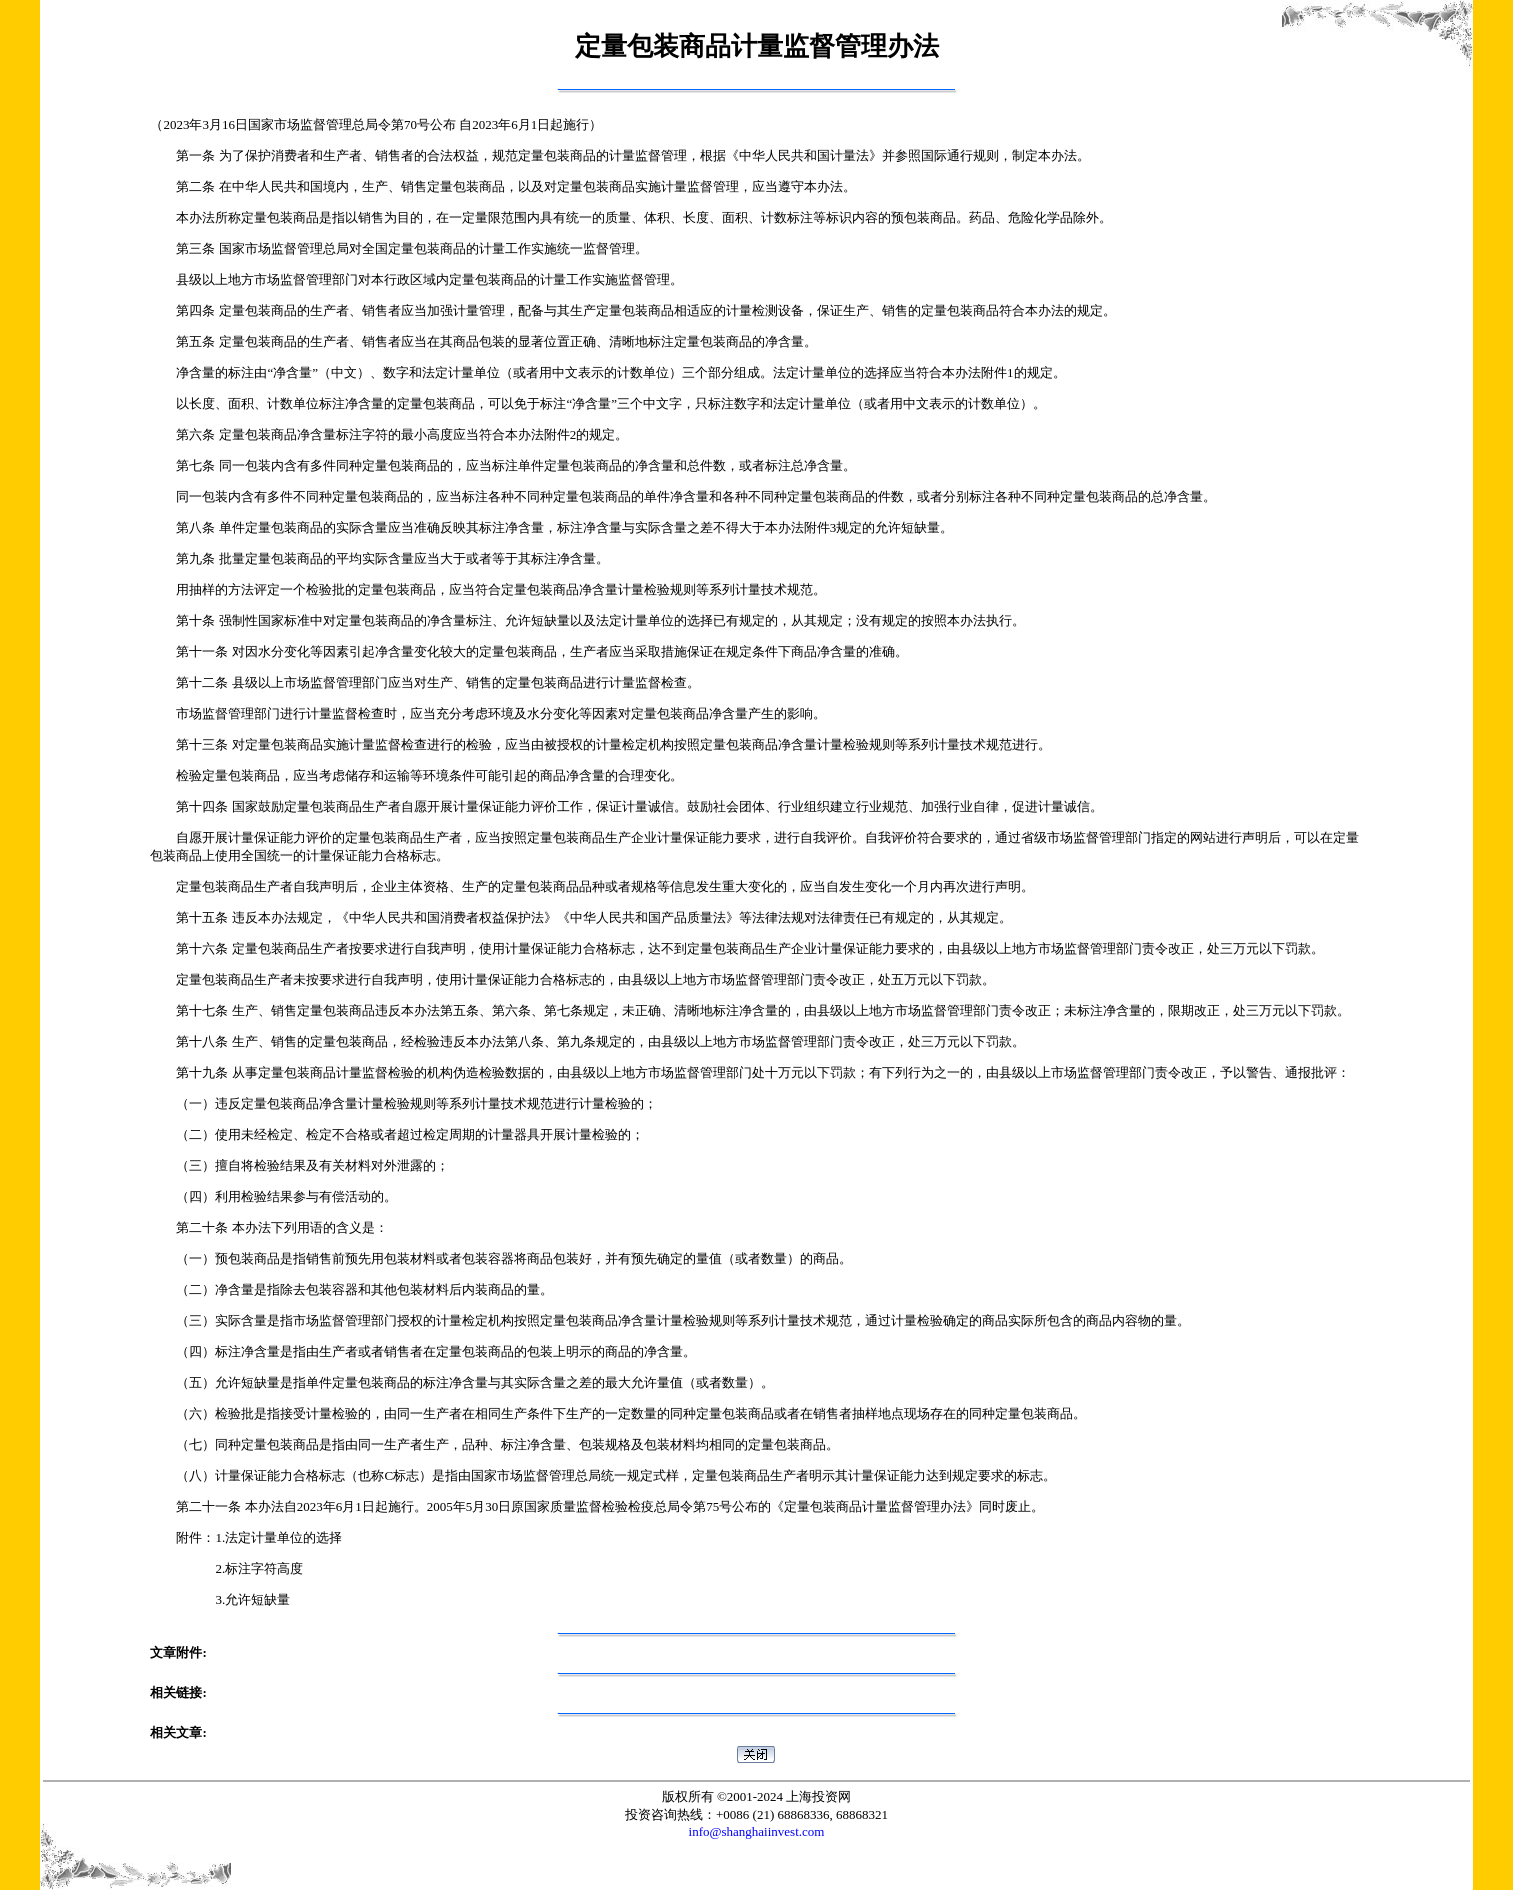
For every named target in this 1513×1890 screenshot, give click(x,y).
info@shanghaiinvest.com (757, 1831)
